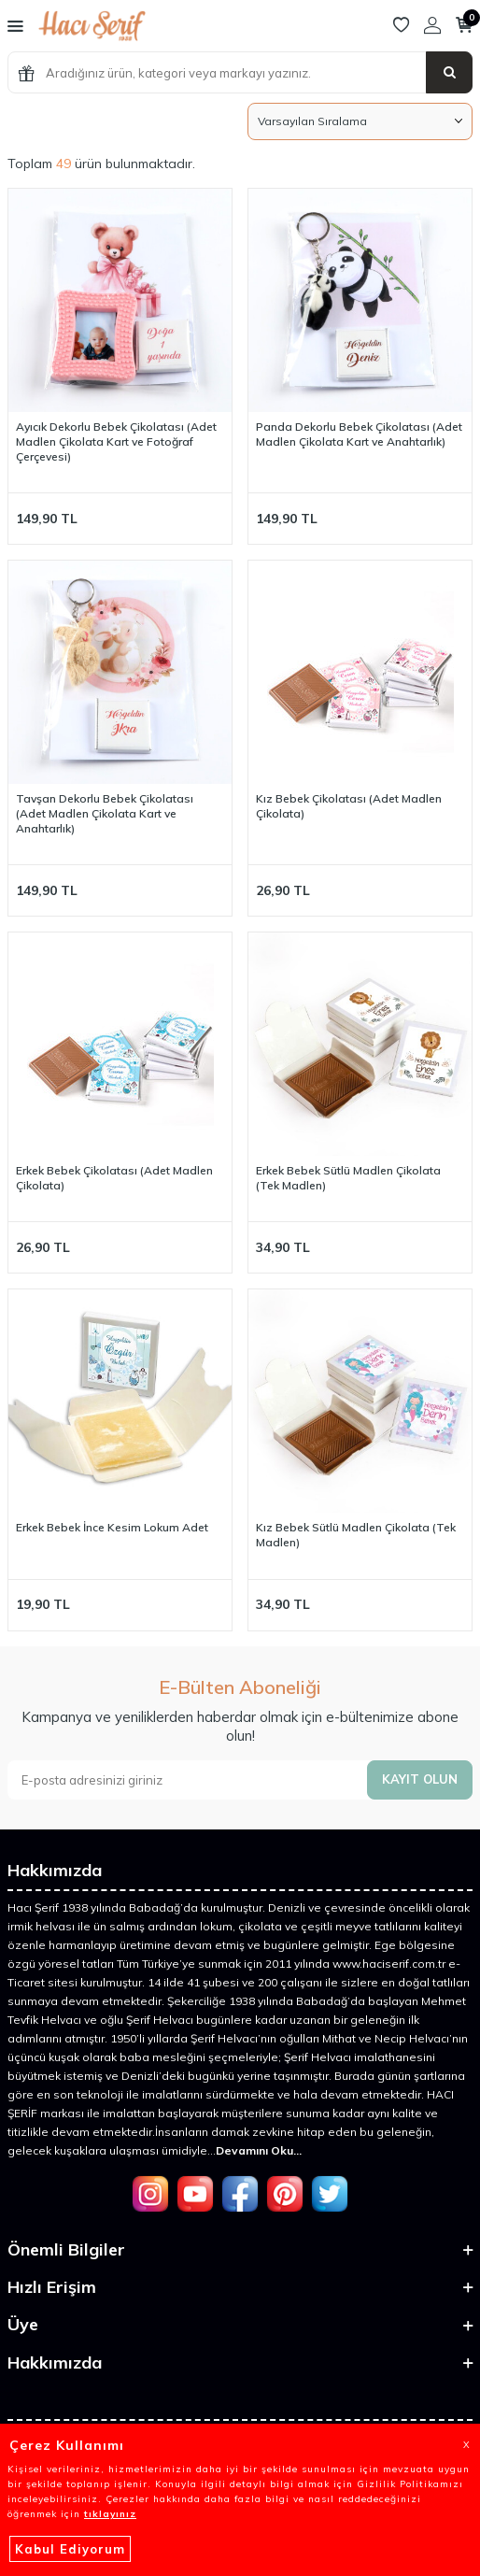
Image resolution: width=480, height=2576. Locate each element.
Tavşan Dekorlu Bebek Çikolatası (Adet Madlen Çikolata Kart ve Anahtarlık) (104, 813)
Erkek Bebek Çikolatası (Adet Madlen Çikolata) (114, 1177)
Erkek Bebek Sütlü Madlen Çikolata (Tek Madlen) (348, 1177)
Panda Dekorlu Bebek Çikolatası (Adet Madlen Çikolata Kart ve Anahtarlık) (359, 434)
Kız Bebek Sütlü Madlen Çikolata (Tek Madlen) (356, 1534)
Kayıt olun (420, 1779)
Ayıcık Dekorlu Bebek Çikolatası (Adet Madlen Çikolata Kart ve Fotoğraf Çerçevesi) (116, 441)
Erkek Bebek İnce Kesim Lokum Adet (112, 1527)
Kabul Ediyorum (70, 2548)
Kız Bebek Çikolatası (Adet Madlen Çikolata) (349, 805)
